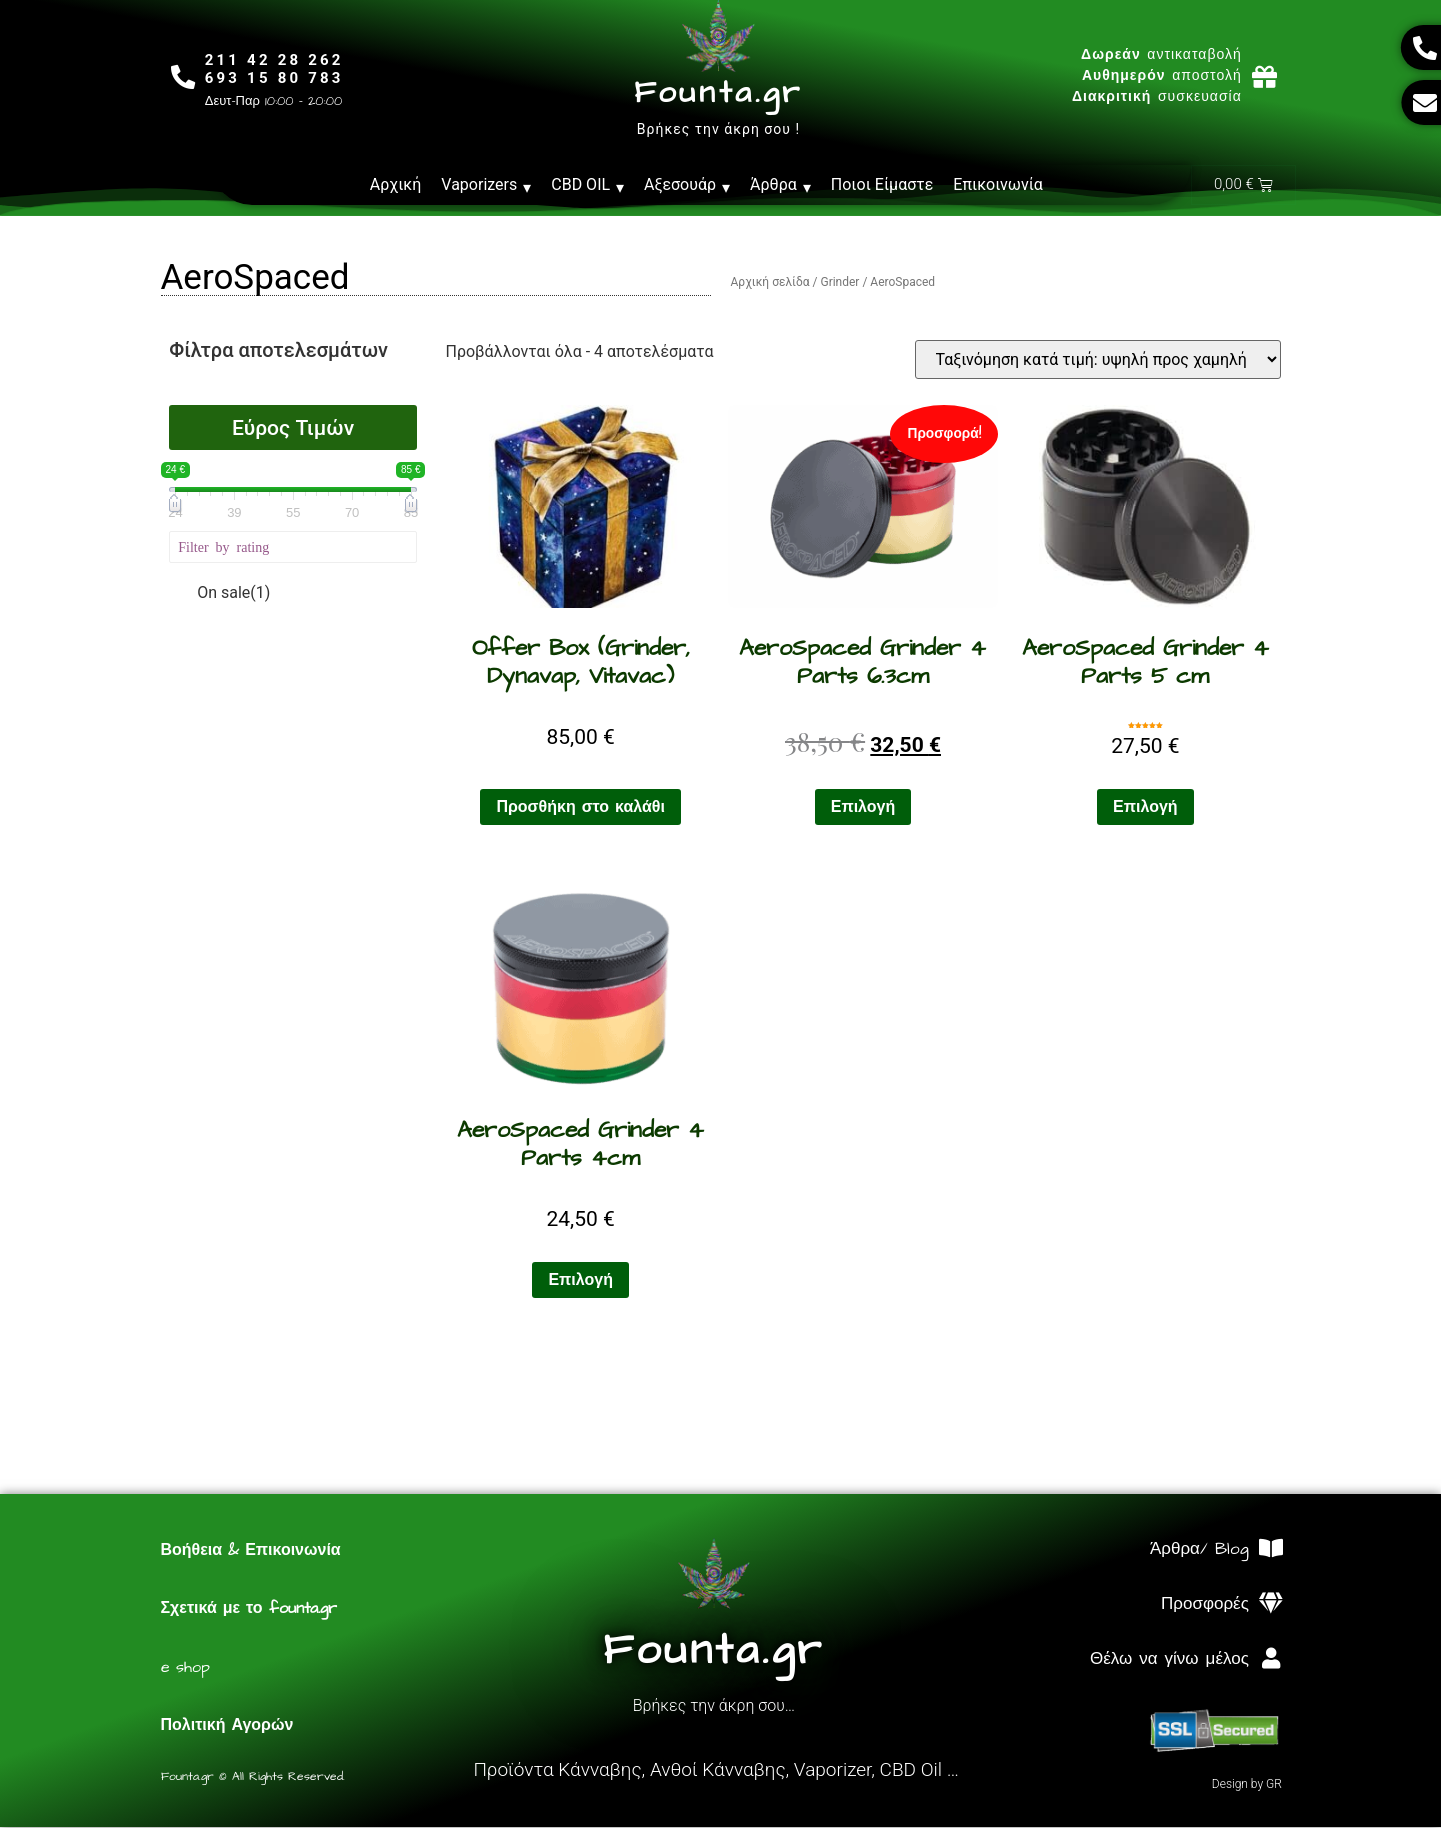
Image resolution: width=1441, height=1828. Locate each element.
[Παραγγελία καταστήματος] (1098, 360)
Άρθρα (780, 185)
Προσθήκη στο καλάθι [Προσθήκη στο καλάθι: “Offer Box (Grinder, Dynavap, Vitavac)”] (580, 808)
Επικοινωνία (998, 184)
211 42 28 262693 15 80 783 (275, 69)
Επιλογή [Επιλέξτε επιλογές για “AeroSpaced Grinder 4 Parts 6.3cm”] (863, 808)
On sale (233, 594)
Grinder (839, 283)
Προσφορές (1205, 1605)
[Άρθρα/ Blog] (1271, 1549)
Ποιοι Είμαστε (882, 184)
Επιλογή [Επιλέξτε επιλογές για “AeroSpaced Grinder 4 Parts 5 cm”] (1145, 808)
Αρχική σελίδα (770, 283)
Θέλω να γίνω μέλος (1169, 1660)
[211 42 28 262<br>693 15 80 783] (183, 76)
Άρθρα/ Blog (1199, 1550)
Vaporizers (486, 185)
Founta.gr (718, 93)
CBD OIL (587, 185)
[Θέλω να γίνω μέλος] (1271, 1659)
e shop (185, 1668)
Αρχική (396, 184)
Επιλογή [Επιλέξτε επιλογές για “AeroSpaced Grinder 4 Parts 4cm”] (580, 1281)
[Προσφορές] (1271, 1604)
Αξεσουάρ (687, 185)
